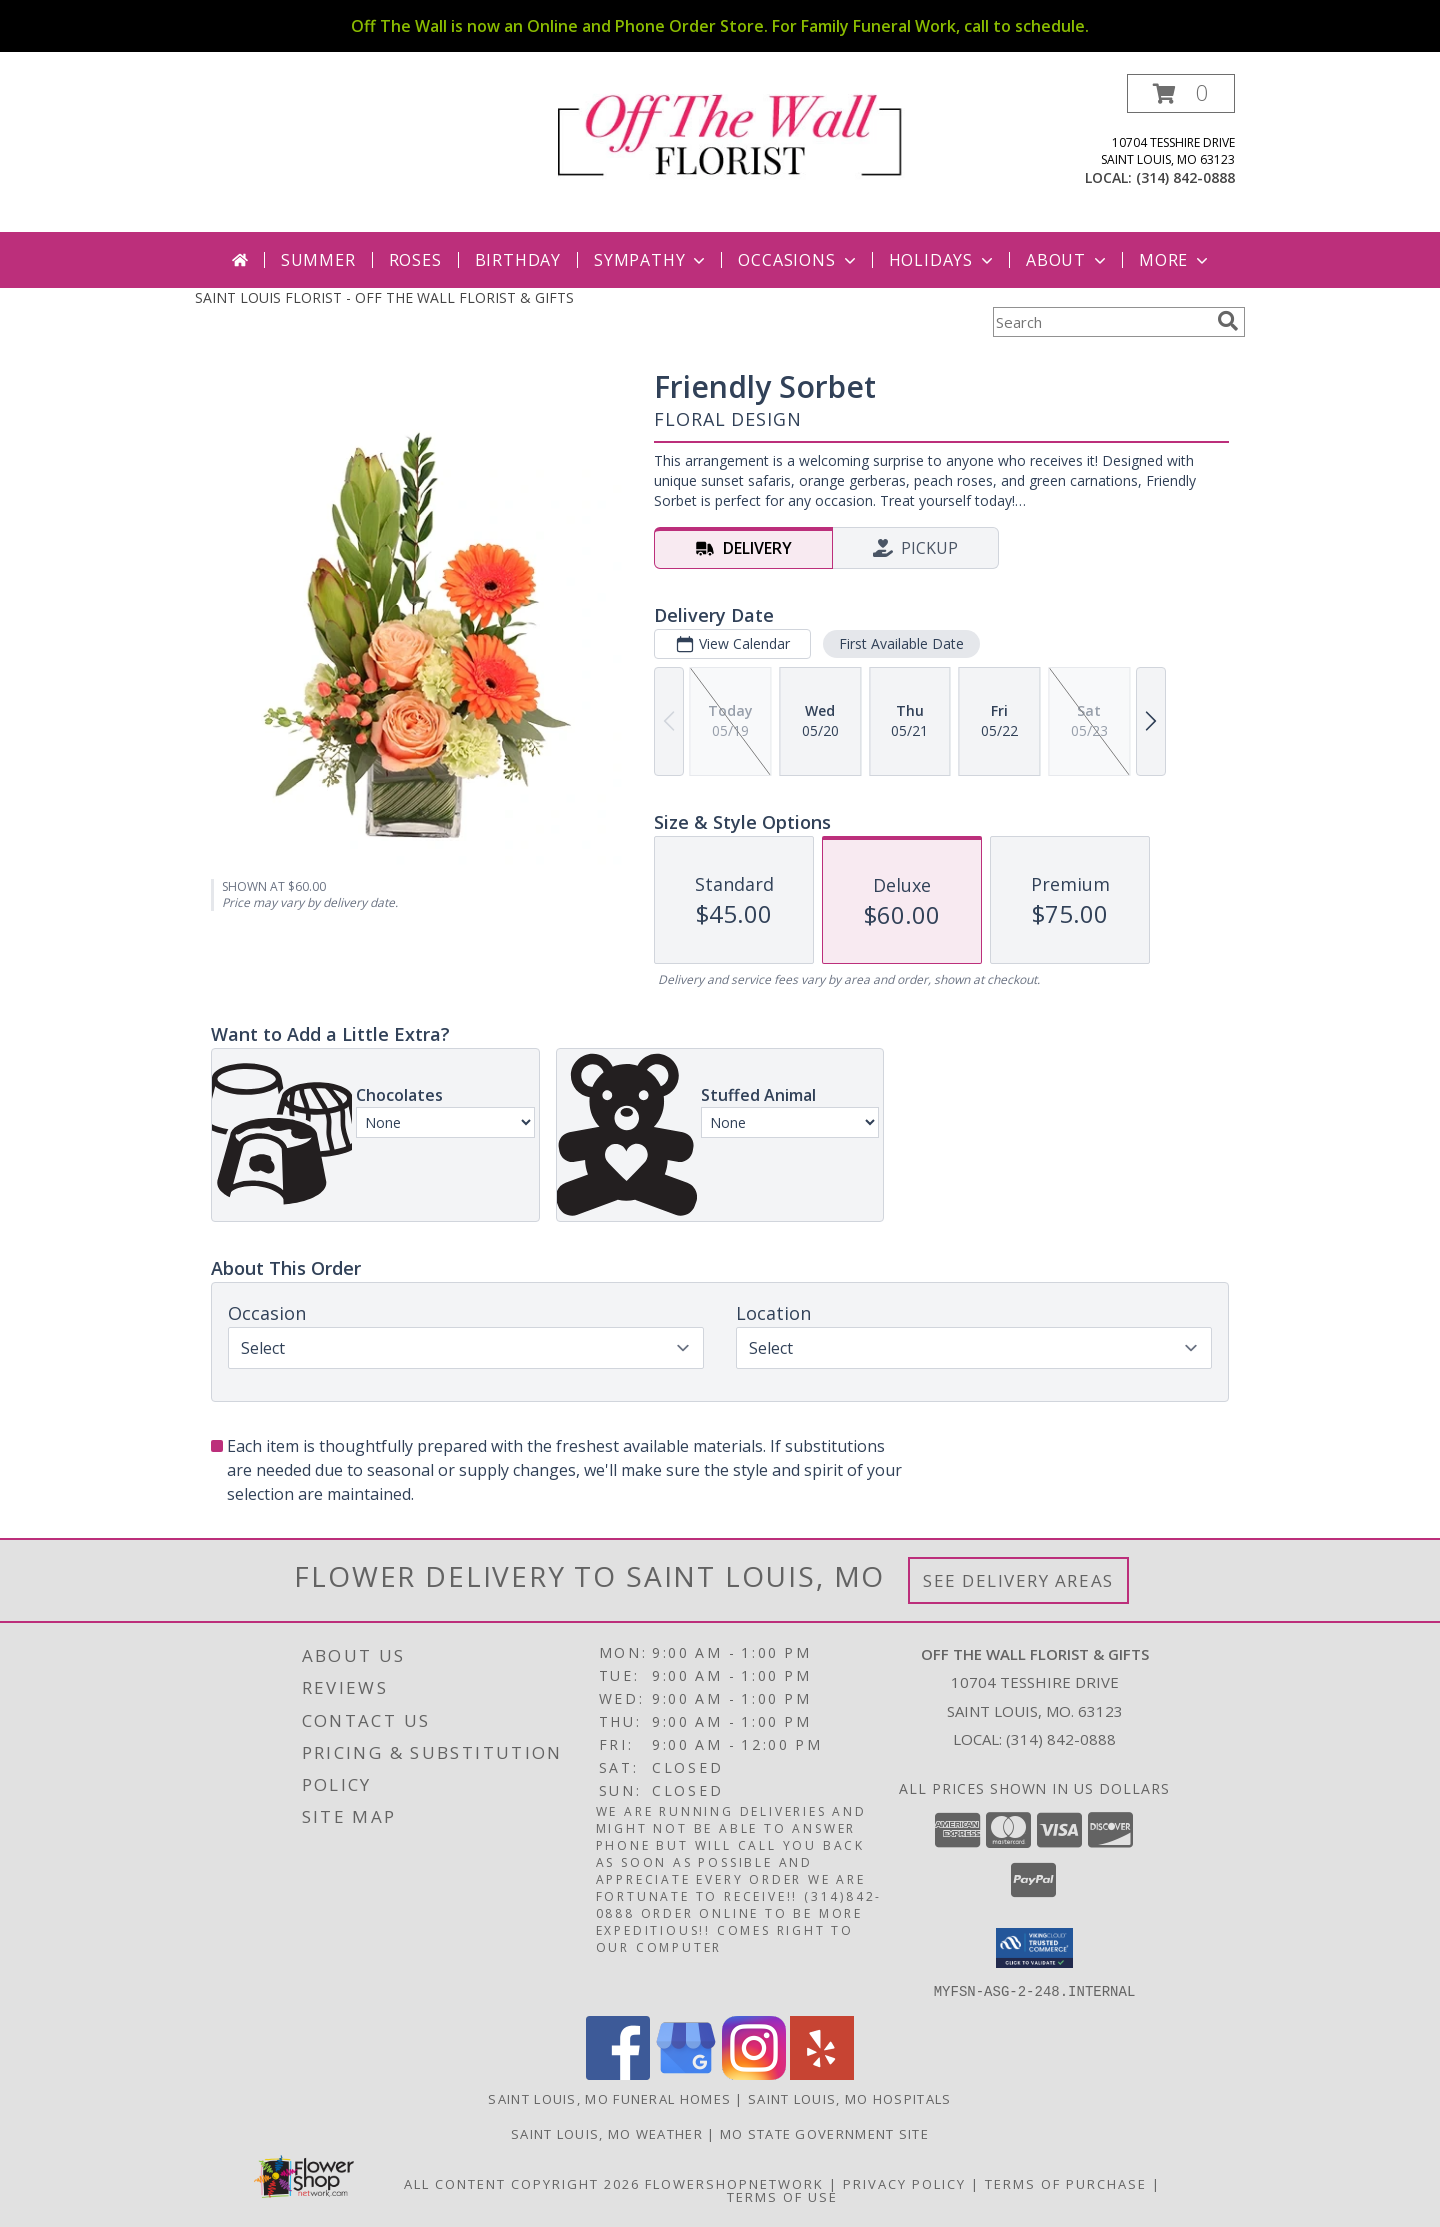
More (1175, 260)
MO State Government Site (824, 2133)
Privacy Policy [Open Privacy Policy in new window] (904, 2183)
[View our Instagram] (754, 2073)
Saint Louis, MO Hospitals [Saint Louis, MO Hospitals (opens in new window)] (850, 2098)
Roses (415, 260)
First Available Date (901, 643)
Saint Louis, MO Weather (607, 2133)
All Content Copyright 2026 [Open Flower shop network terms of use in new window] (522, 2183)
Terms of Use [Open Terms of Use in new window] (782, 2196)
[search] (1228, 321)
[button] (1181, 93)
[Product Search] (1101, 322)
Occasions (798, 260)
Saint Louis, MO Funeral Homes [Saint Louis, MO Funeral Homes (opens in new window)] (609, 2098)
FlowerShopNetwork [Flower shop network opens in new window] (734, 2183)
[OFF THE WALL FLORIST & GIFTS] (727, 132)
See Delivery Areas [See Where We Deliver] (1018, 1580)
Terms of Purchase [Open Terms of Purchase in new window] (1066, 2183)
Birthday (518, 260)
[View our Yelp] (822, 2073)
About (1068, 260)
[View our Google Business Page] (686, 2073)
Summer (318, 260)
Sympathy (651, 260)
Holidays (943, 260)
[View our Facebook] (618, 2073)
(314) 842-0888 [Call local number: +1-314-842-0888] (1185, 177)
